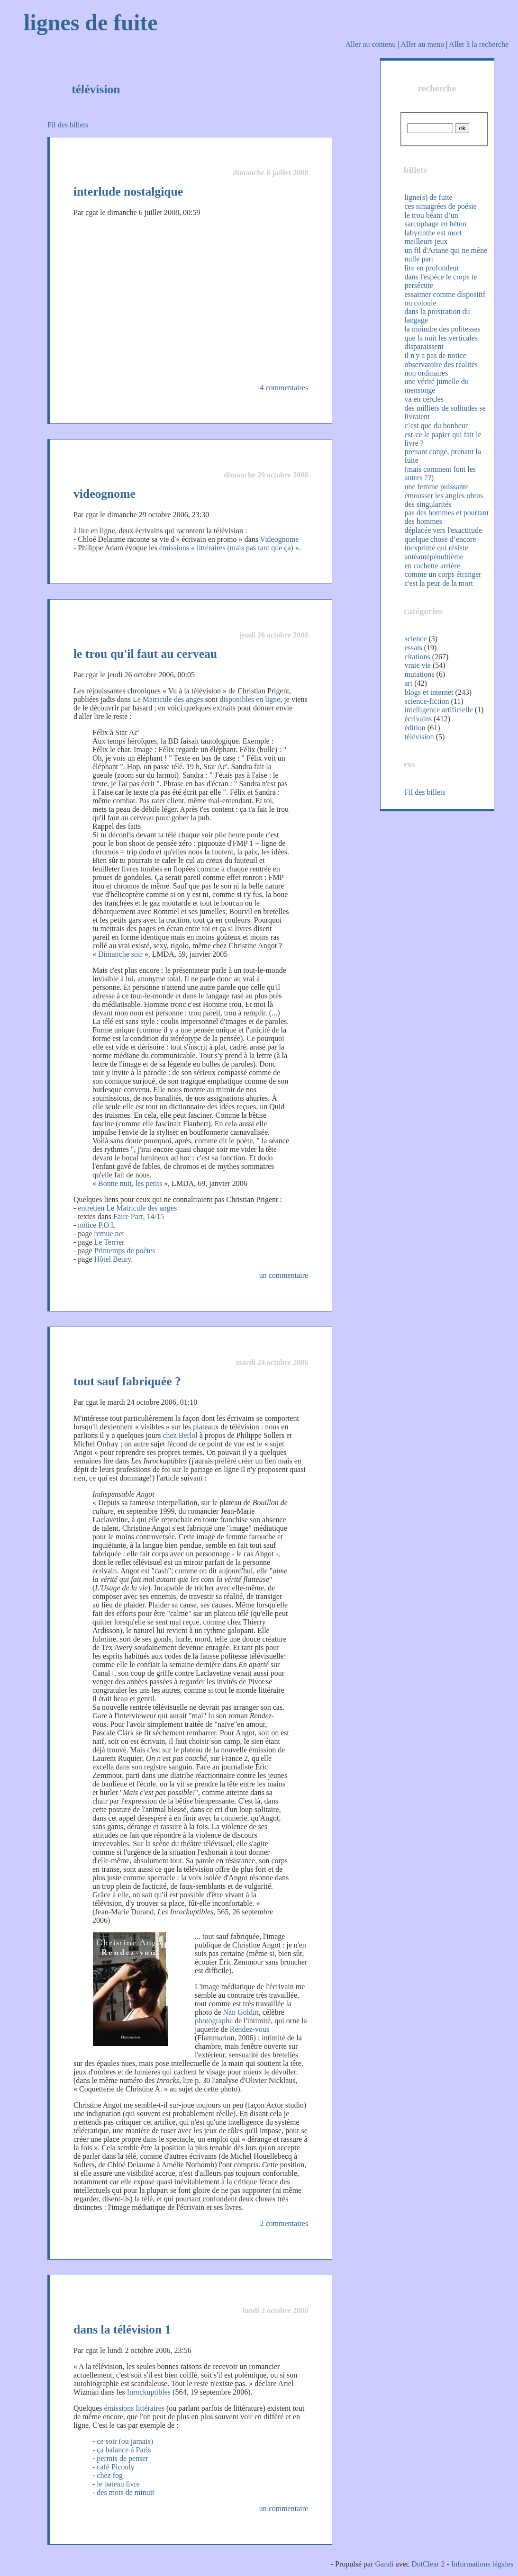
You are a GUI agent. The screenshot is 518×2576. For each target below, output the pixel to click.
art (408, 683)
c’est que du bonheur (436, 426)
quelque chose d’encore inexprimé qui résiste (440, 543)
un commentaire (284, 1275)
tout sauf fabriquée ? (127, 1381)
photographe (214, 2021)
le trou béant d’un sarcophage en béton (435, 219)
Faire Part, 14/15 (138, 1216)
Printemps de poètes (124, 1251)
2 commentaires (284, 2223)
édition (414, 728)
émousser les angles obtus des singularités (443, 500)
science (415, 639)
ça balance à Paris (124, 2450)
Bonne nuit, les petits (130, 1183)
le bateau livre (118, 2484)
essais (413, 648)
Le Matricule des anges (168, 699)
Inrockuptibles (149, 2392)
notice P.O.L (97, 1225)
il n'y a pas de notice (435, 355)
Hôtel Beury (112, 1259)
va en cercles (424, 399)
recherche (437, 88)
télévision (419, 737)
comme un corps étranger (442, 574)
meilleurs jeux (425, 241)
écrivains (418, 719)
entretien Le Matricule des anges (127, 1208)
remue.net (109, 1234)
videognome (104, 494)
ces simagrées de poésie (440, 206)
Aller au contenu (370, 44)
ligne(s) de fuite (428, 197)
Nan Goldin (241, 2012)
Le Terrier (109, 1242)
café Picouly (116, 2467)
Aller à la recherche (479, 44)
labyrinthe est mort (433, 233)
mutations (419, 674)
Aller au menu (422, 44)
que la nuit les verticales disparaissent (441, 342)
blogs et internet (428, 692)
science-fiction (426, 701)
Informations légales (482, 2564)
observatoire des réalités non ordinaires (441, 368)
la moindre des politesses (442, 329)
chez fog (110, 2475)
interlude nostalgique (128, 191)
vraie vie (417, 665)
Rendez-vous (250, 2029)
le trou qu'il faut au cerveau (145, 654)
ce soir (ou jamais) (125, 2441)
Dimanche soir (120, 954)
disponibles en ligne (249, 699)
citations (417, 657)
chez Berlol (180, 1435)
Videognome (279, 539)
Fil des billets (67, 125)
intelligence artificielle (438, 710)
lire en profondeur (431, 268)
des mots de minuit (125, 2492)
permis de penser (122, 2458)
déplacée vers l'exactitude (443, 530)
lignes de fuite (91, 22)
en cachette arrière (432, 566)
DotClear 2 (428, 2564)
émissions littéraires (134, 2408)
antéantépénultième (433, 557)
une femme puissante (436, 487)
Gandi (384, 2564)
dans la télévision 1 (122, 2329)
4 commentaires (284, 388)
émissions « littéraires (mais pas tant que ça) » (229, 548)
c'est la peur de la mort (438, 583)
